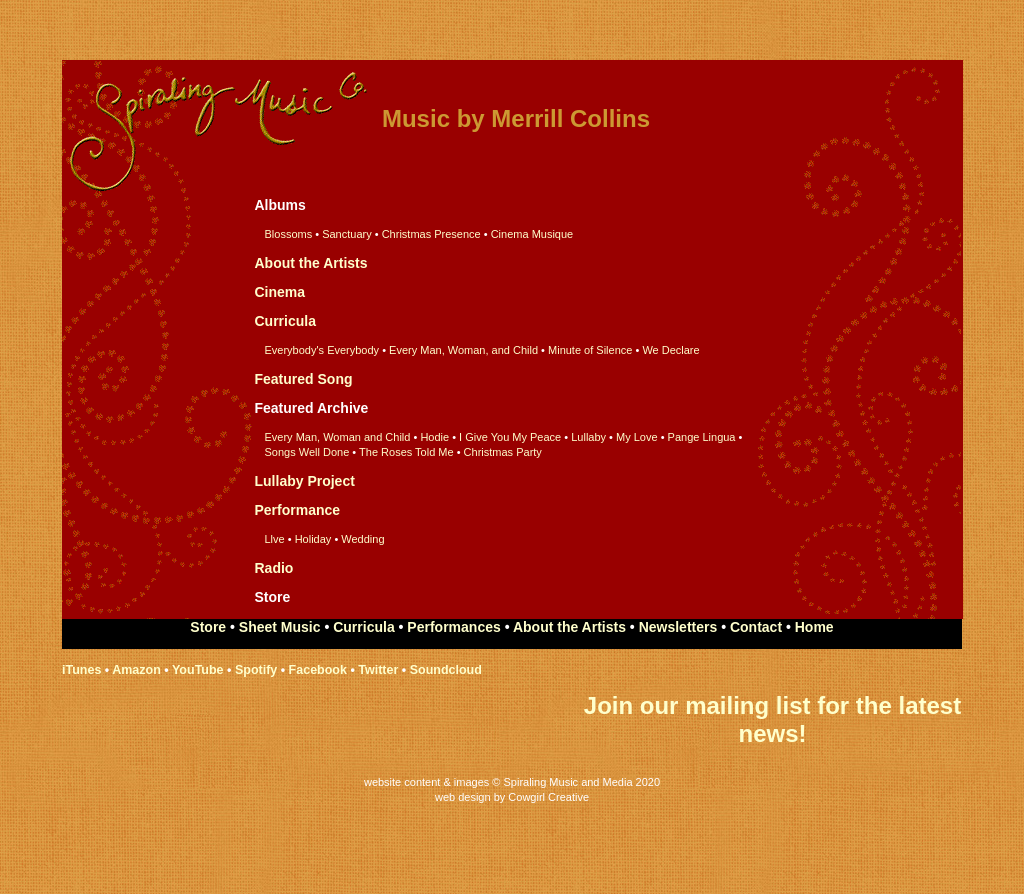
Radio (274, 568)
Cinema (280, 292)
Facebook (318, 670)
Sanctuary (347, 234)
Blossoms (289, 234)
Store (208, 627)
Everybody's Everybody (322, 350)
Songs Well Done (307, 452)
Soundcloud (446, 670)
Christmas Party (503, 452)
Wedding (362, 539)
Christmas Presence (431, 234)
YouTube (198, 670)
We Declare (670, 350)
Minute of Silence (590, 350)
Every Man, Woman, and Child (463, 350)
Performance (298, 510)
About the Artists (311, 263)
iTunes (81, 670)
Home (814, 627)
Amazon (136, 670)
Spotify (256, 670)
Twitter (378, 670)
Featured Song (304, 379)
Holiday (313, 539)
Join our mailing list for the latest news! (772, 719)
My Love (637, 437)
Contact (756, 627)
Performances (453, 627)
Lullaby (588, 437)
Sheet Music (282, 627)
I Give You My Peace (510, 437)
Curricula (285, 321)
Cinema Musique (532, 234)
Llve (275, 539)
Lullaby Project (305, 481)
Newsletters (678, 627)
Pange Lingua (700, 437)
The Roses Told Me (406, 452)
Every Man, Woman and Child (338, 437)
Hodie (434, 437)
